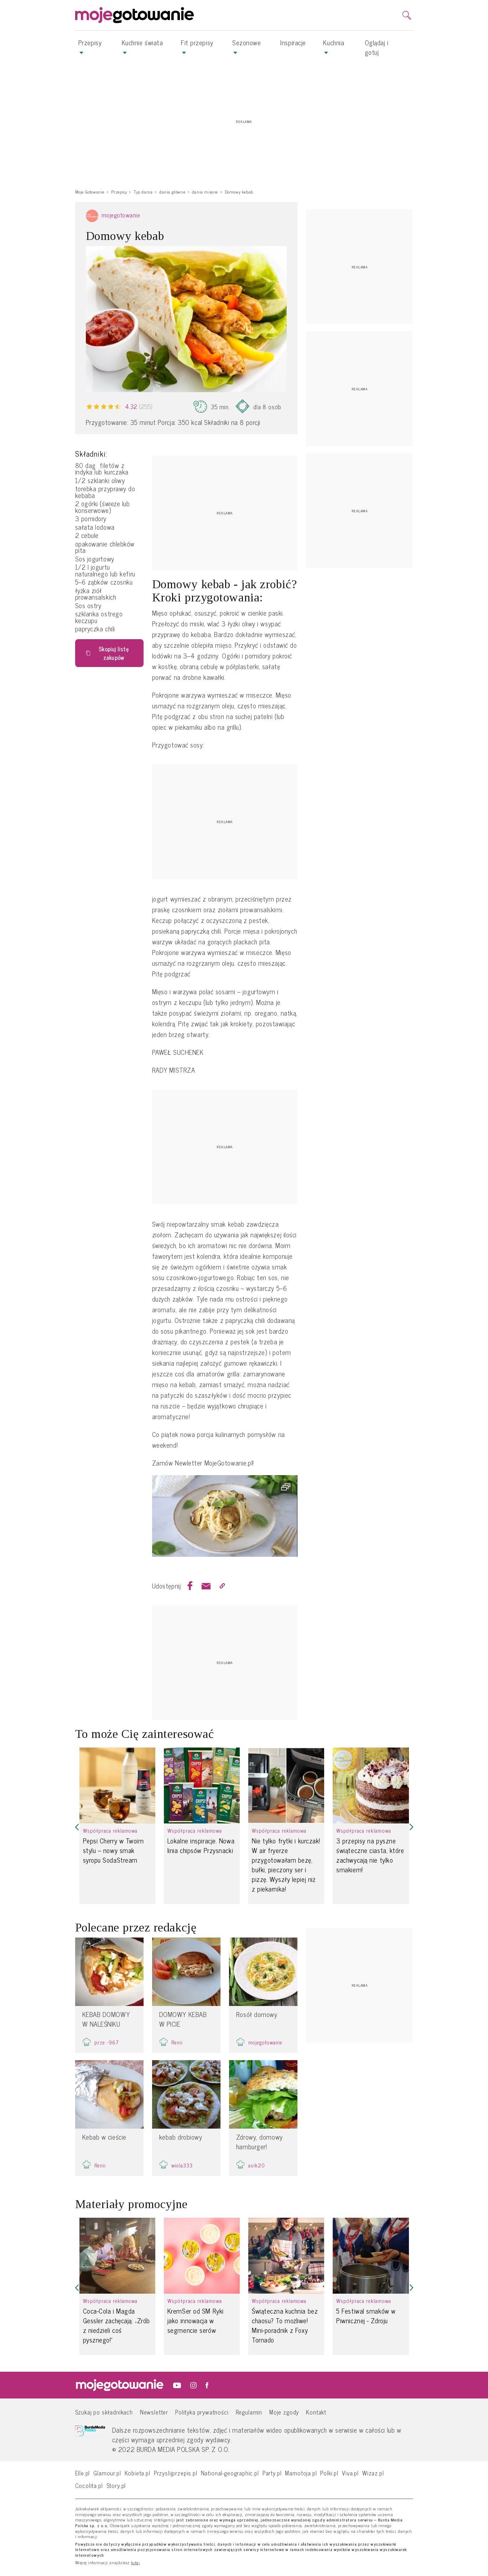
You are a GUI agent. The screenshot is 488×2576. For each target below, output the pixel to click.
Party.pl (272, 2472)
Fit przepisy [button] (197, 46)
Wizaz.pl (373, 2472)
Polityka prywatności (202, 2411)
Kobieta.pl (137, 2472)
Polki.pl (329, 2472)
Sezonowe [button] (246, 46)
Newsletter (154, 2411)
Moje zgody (284, 2411)
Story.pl (116, 2485)
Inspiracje (293, 42)
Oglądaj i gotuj (377, 47)
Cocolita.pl (89, 2485)
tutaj (135, 2563)
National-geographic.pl (230, 2472)
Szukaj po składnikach (104, 2411)
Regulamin (249, 2411)
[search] (406, 15)
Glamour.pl (107, 2472)
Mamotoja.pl (301, 2472)
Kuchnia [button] (333, 46)
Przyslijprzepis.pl (175, 2472)
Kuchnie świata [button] (142, 46)
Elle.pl (82, 2472)
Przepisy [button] (90, 46)
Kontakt (316, 2411)
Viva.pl (350, 2472)
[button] (77, 1827)
